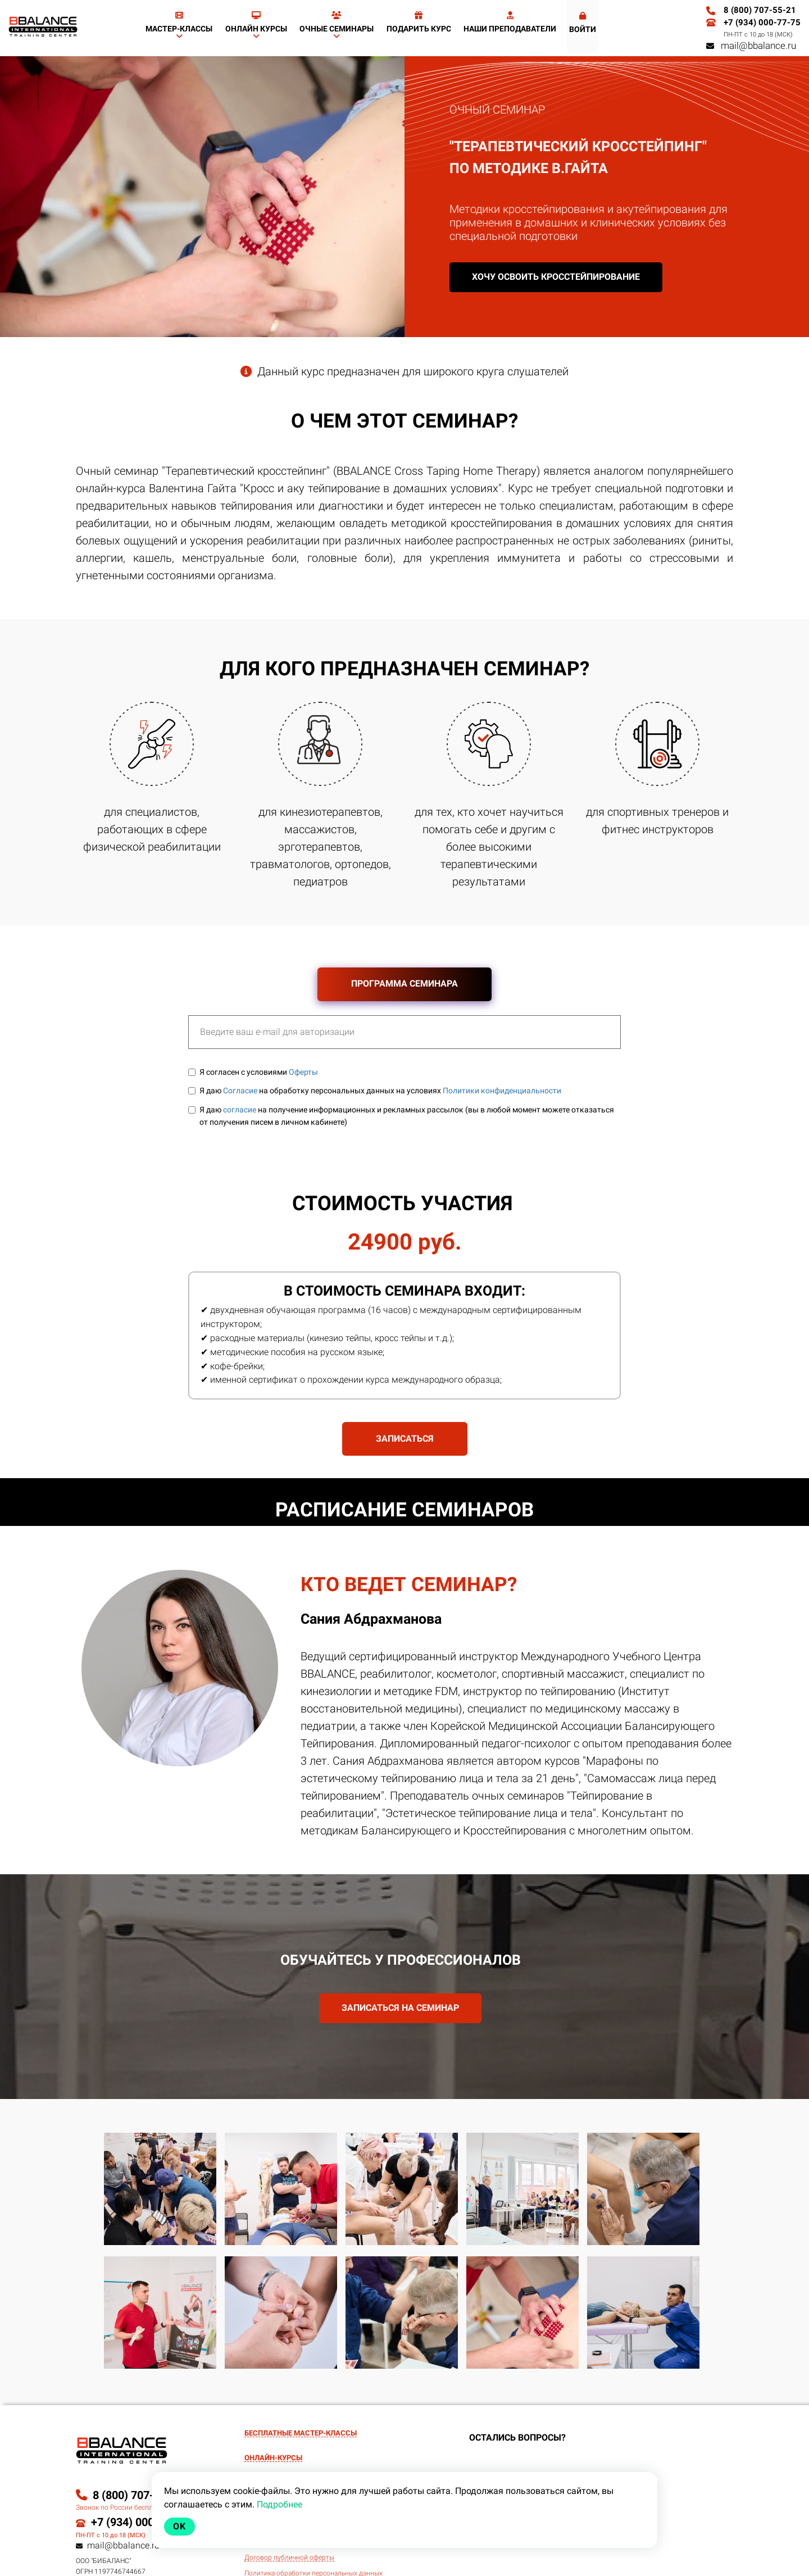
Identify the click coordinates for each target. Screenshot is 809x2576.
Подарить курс (419, 22)
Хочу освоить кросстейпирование (556, 276)
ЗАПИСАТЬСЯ (405, 1438)
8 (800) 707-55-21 (760, 10)
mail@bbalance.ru (751, 45)
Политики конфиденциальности (502, 1090)
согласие (239, 1109)
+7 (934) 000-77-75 (762, 22)
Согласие (240, 1090)
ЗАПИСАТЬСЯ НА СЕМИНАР (400, 2007)
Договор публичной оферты (289, 2557)
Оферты (303, 1071)
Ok (179, 2526)
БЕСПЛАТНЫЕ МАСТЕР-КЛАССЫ (300, 2433)
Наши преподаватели (509, 22)
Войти (582, 23)
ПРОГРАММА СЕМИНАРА (404, 983)
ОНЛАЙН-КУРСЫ (273, 2458)
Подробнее (279, 2504)
